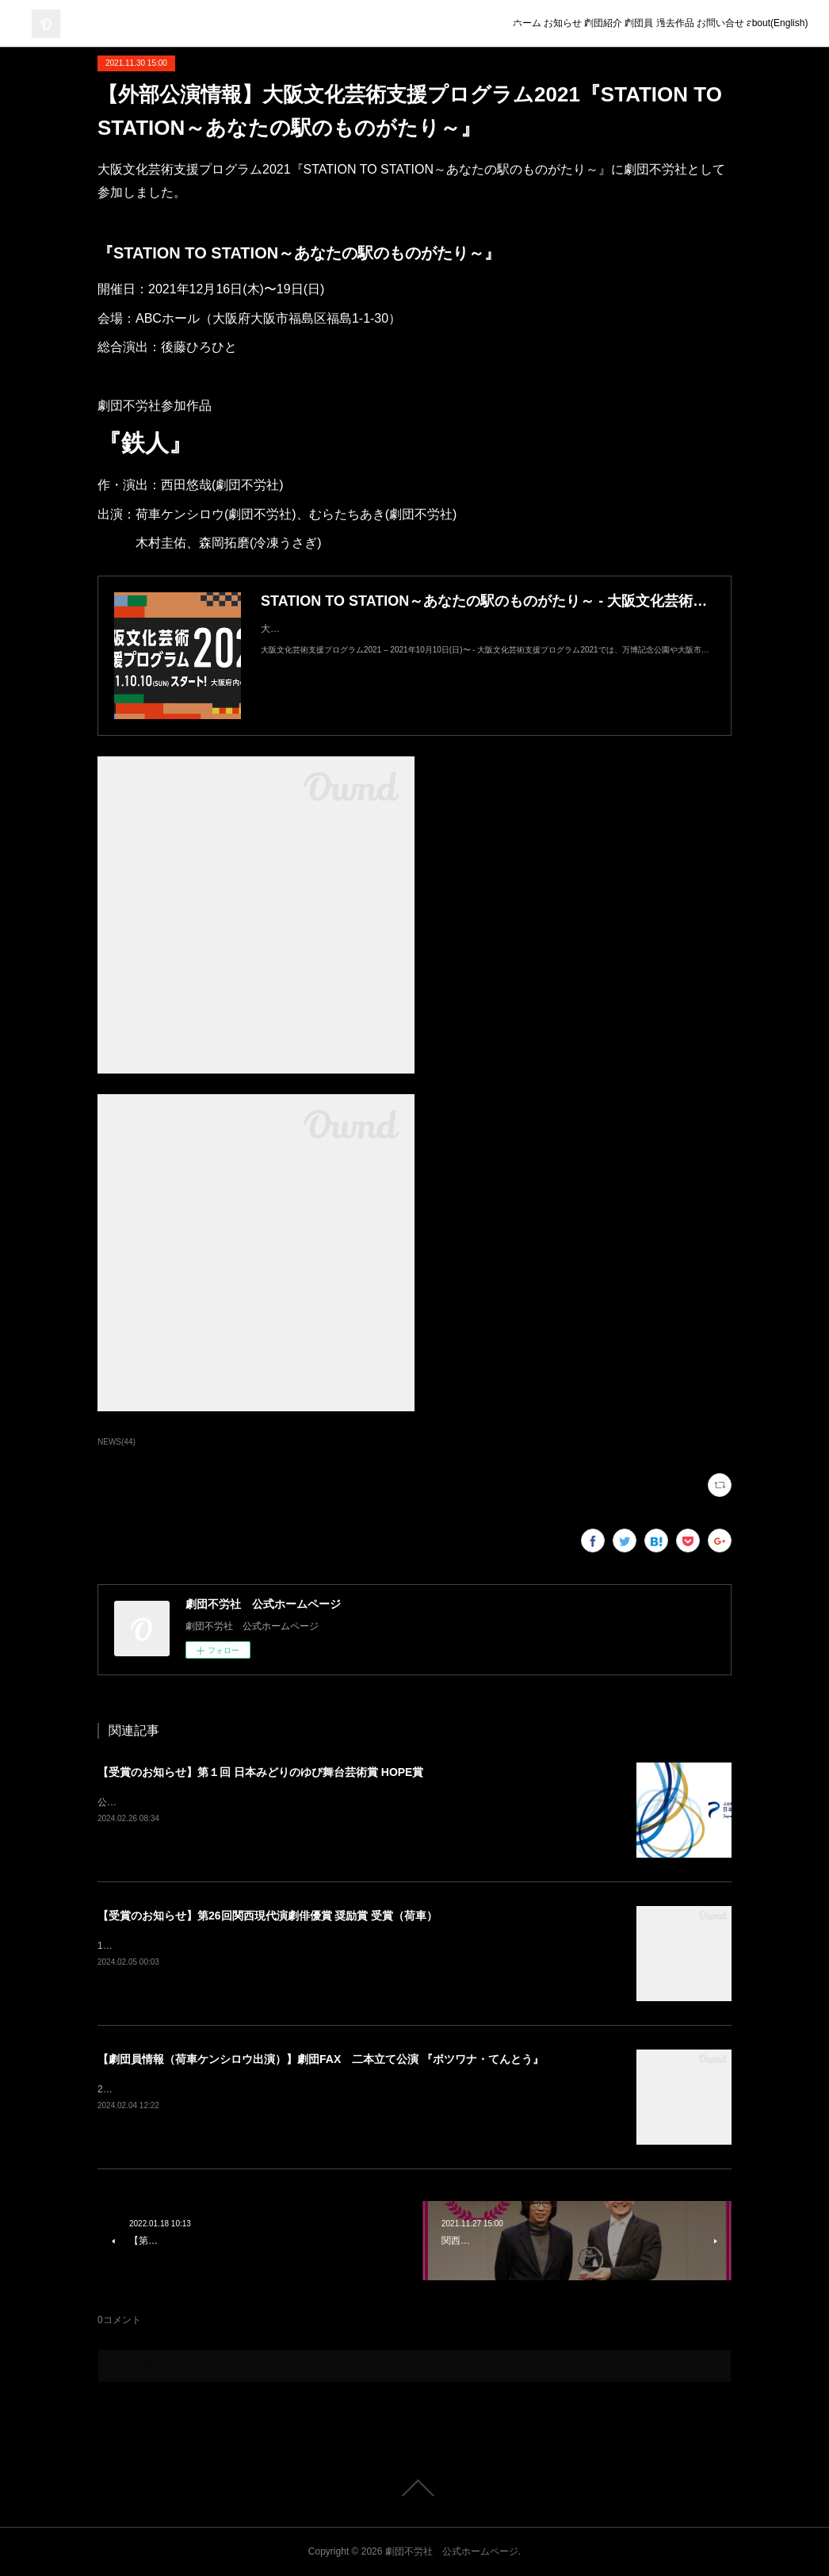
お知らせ (446, 23)
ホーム (389, 23)
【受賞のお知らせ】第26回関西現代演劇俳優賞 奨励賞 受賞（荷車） (267, 1915)
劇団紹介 (508, 23)
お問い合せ (688, 23)
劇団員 (565, 23)
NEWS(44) (116, 1441)
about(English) (766, 23)
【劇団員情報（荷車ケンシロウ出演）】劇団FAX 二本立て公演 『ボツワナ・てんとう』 (320, 2059)
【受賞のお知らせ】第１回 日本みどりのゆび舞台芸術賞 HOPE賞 (260, 1772)
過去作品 (622, 23)
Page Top (414, 2488)
